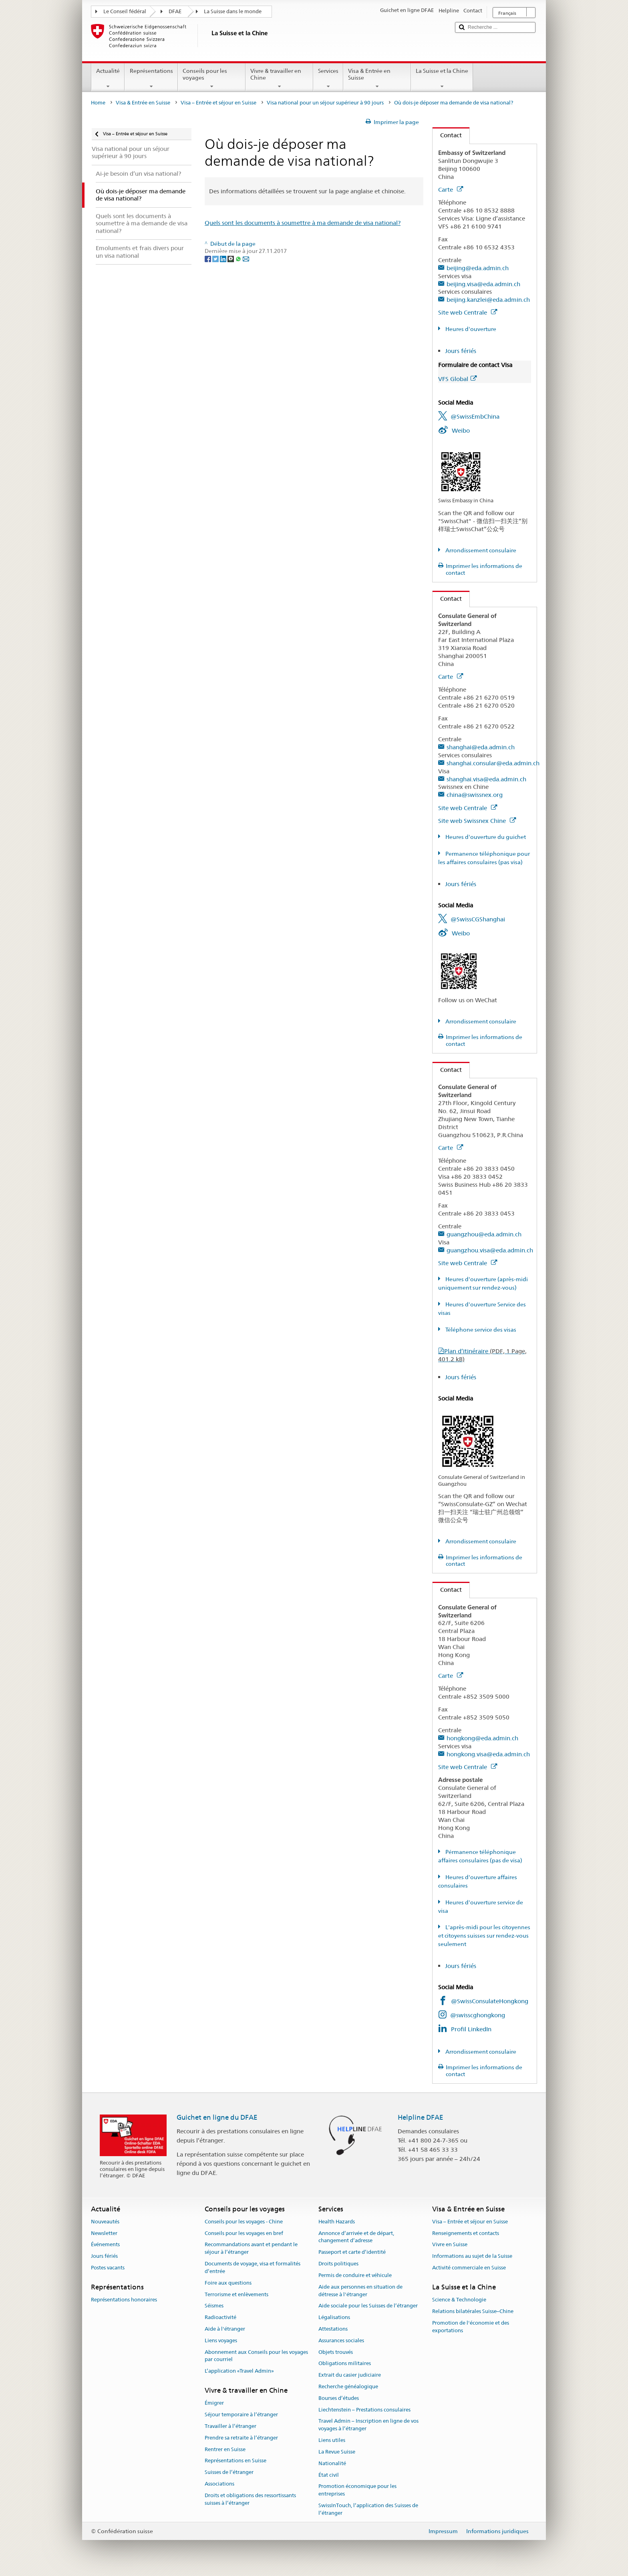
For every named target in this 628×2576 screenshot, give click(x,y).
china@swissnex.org (475, 794)
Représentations (151, 78)
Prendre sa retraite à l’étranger (241, 2438)
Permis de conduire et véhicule (355, 2275)
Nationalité (332, 2463)
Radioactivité (220, 2317)
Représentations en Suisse (235, 2461)
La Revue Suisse (336, 2452)
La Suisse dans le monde (233, 11)
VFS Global (457, 379)
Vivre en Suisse (449, 2245)
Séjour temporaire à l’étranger (241, 2414)
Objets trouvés (335, 2352)
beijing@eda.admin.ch (478, 268)
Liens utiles (331, 2440)
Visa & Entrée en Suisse (377, 78)
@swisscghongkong (477, 2015)
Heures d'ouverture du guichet (485, 837)
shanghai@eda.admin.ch (481, 747)
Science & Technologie (459, 2300)
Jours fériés (460, 351)
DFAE (175, 11)
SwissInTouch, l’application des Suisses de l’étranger (368, 2509)
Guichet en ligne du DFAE (217, 2117)
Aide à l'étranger (225, 2329)
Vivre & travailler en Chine (279, 78)
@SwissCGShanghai (478, 919)
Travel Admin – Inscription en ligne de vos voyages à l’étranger (368, 2425)
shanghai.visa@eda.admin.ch (486, 779)
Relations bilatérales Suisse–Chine (472, 2311)
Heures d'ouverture (470, 329)
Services (328, 78)
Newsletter (104, 2233)
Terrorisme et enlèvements (236, 2294)
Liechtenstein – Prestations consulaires (364, 2410)
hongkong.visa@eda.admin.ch (488, 1754)
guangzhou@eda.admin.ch (484, 1234)
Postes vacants (108, 2268)
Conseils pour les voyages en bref (244, 2233)
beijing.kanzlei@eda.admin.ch (488, 299)
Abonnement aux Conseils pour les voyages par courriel (256, 2356)
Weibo (461, 430)
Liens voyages (221, 2340)
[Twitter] (216, 258)
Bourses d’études (338, 2398)
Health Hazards (336, 2222)
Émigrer (214, 2403)
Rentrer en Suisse (225, 2449)
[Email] (246, 258)
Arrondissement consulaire (480, 550)
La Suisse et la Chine (442, 78)
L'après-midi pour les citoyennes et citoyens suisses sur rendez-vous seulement (484, 1935)
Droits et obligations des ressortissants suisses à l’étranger (250, 2499)
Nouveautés (105, 2222)
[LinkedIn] (223, 258)
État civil (328, 2475)
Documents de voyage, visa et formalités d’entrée (252, 2267)
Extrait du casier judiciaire (349, 2375)
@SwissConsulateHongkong (489, 2001)
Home (98, 103)
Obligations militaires (344, 2364)
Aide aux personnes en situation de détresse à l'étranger (360, 2290)
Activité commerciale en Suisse (469, 2268)
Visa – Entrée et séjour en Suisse (218, 103)
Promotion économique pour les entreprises (357, 2490)
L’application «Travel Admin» (239, 2371)
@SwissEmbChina (475, 416)
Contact (447, 135)
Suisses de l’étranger (229, 2472)
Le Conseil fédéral (124, 11)
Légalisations (334, 2317)
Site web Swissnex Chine (477, 821)
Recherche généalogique (348, 2386)
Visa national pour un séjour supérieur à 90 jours (325, 103)
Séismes (214, 2306)
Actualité (108, 78)
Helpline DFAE (420, 2117)
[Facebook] (208, 258)
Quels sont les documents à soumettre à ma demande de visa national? (303, 223)
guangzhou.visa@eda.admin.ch (490, 1250)
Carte (450, 189)
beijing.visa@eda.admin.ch (483, 284)
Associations (219, 2484)
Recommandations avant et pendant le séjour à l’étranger (251, 2248)
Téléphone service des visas (480, 1329)
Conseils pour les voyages (211, 78)
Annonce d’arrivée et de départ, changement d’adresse (356, 2237)
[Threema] (231, 258)
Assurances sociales (341, 2340)
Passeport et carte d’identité (352, 2252)
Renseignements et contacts (465, 2233)
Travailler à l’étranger (230, 2426)
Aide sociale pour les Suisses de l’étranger (368, 2306)
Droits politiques (338, 2264)
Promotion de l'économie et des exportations (470, 2326)
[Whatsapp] (239, 258)
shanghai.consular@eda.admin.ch (493, 763)
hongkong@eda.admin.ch (482, 1738)
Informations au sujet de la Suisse (472, 2256)
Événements (105, 2245)
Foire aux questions (228, 2283)
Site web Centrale (467, 312)
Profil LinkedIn (471, 2029)
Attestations (333, 2329)
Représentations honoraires (124, 2300)
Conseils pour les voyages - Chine (244, 2222)
